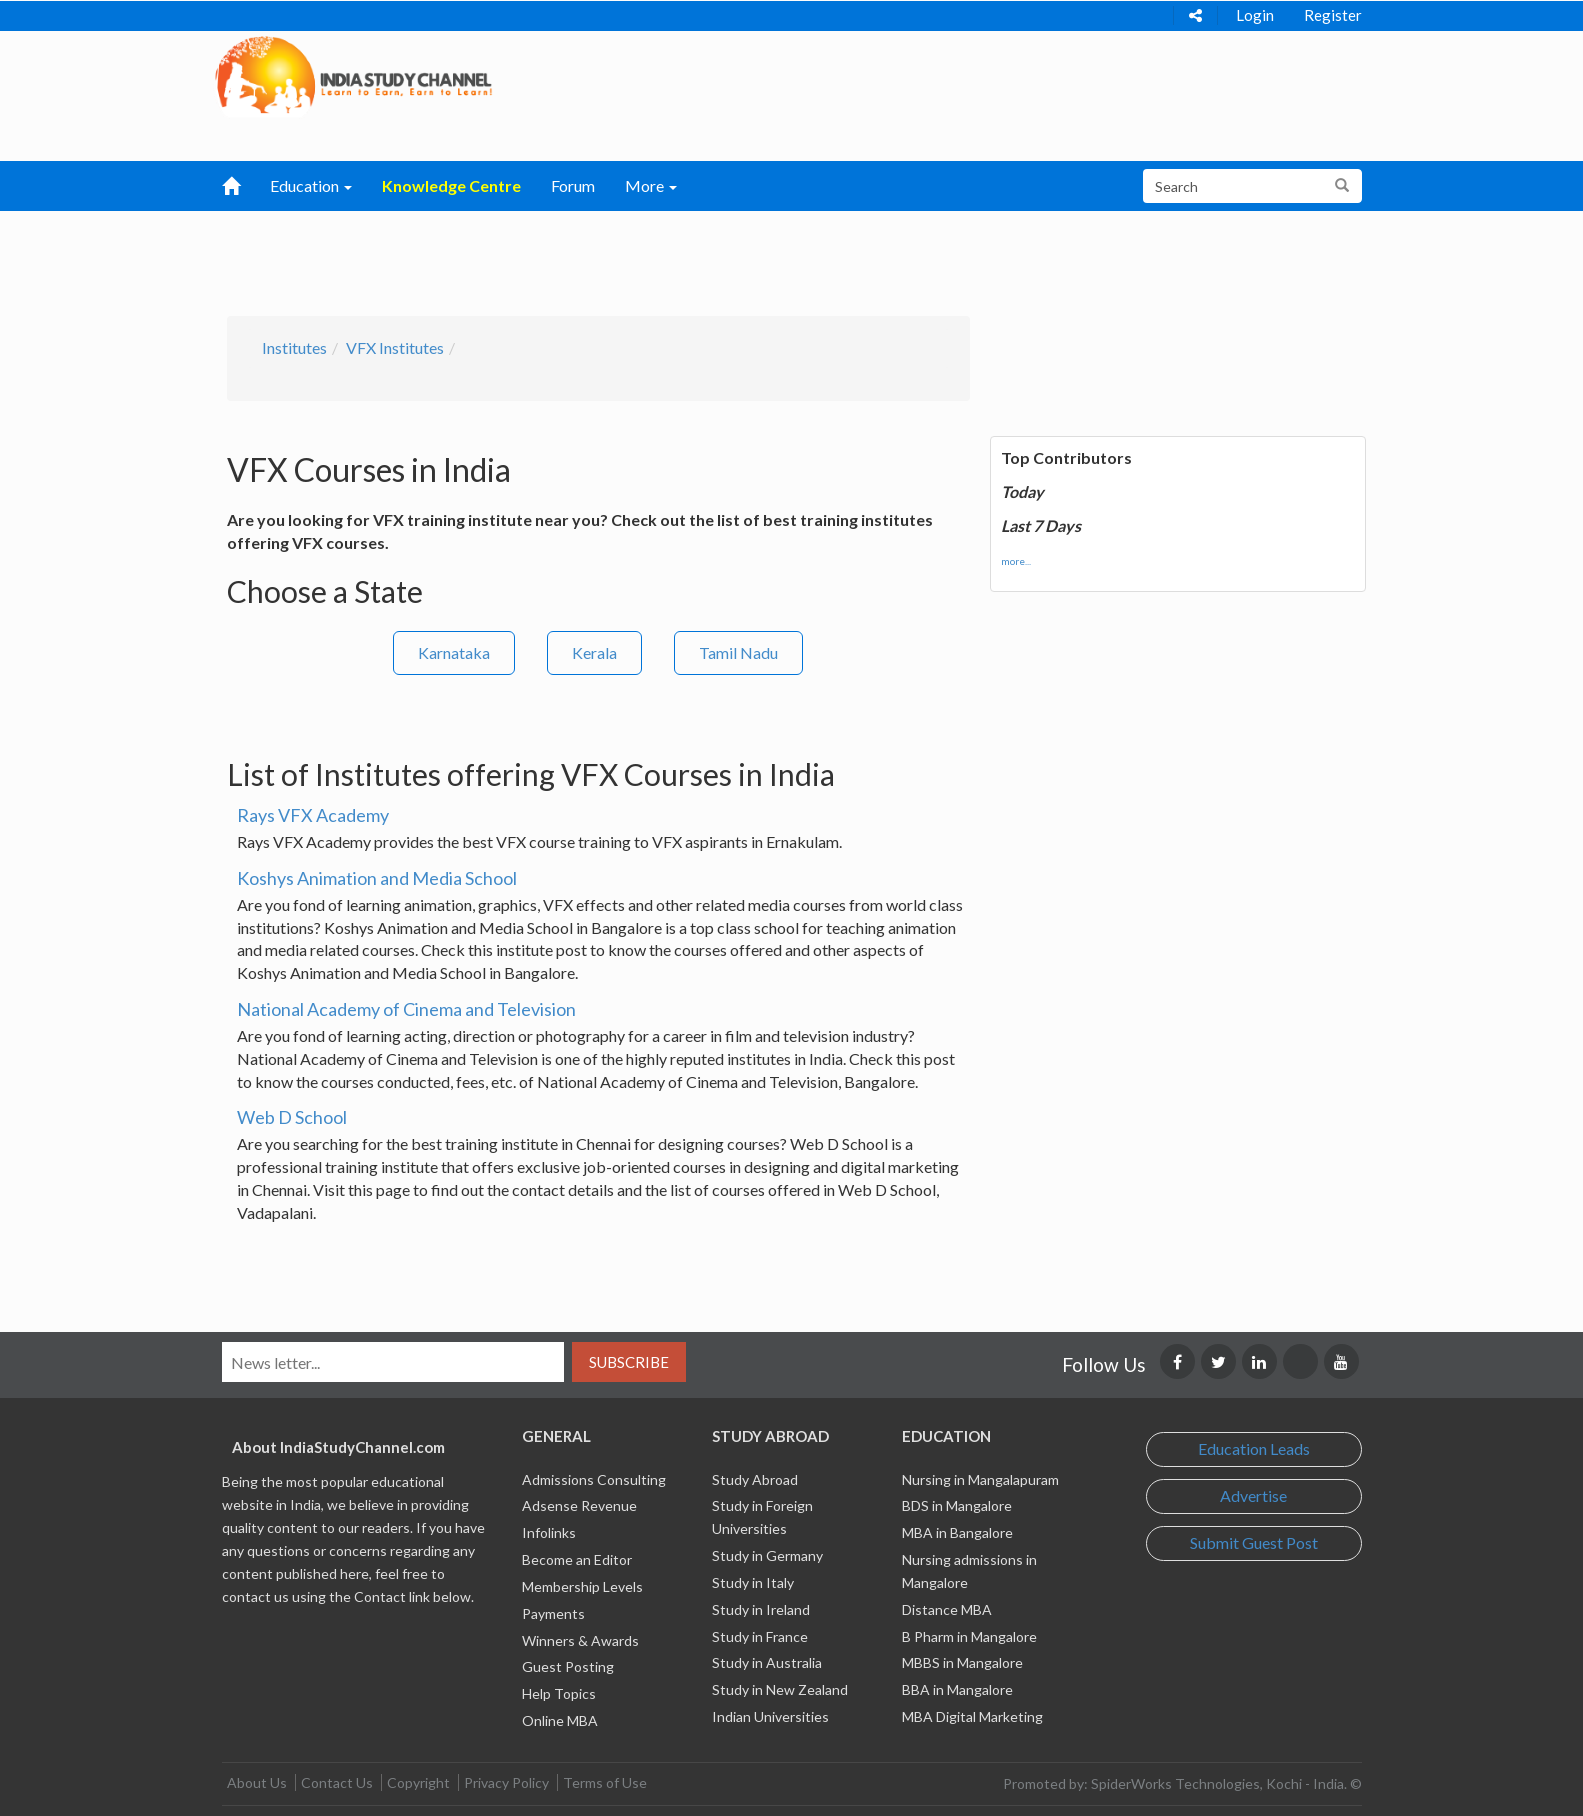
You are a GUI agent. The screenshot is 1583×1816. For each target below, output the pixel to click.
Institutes (294, 347)
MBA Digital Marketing (972, 1716)
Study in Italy (753, 1582)
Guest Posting (568, 1666)
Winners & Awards (580, 1640)
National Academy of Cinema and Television (406, 1009)
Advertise (1253, 1495)
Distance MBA (947, 1609)
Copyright (418, 1782)
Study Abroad (755, 1479)
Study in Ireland (761, 1609)
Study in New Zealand (780, 1689)
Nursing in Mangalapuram (980, 1479)
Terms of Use (605, 1782)
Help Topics (559, 1693)
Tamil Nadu (738, 652)
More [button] (651, 185)
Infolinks (549, 1532)
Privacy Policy (506, 1782)
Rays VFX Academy (313, 815)
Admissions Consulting (594, 1479)
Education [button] (311, 185)
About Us (257, 1782)
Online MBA (560, 1720)
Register (1333, 15)
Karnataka (454, 652)
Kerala (594, 652)
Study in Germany (767, 1555)
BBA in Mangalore (957, 1689)
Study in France (760, 1636)
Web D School (292, 1117)
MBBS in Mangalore (962, 1662)
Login (1255, 15)
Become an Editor (577, 1559)
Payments (553, 1613)
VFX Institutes (395, 347)
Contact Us (337, 1782)
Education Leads (1254, 1448)
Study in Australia (767, 1662)
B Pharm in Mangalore (969, 1636)
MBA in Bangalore (957, 1532)
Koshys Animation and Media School (377, 878)
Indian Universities (770, 1716)
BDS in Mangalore (957, 1505)
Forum (573, 185)
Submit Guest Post (1254, 1542)
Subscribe (629, 1362)
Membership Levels (582, 1586)
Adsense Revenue (579, 1505)
